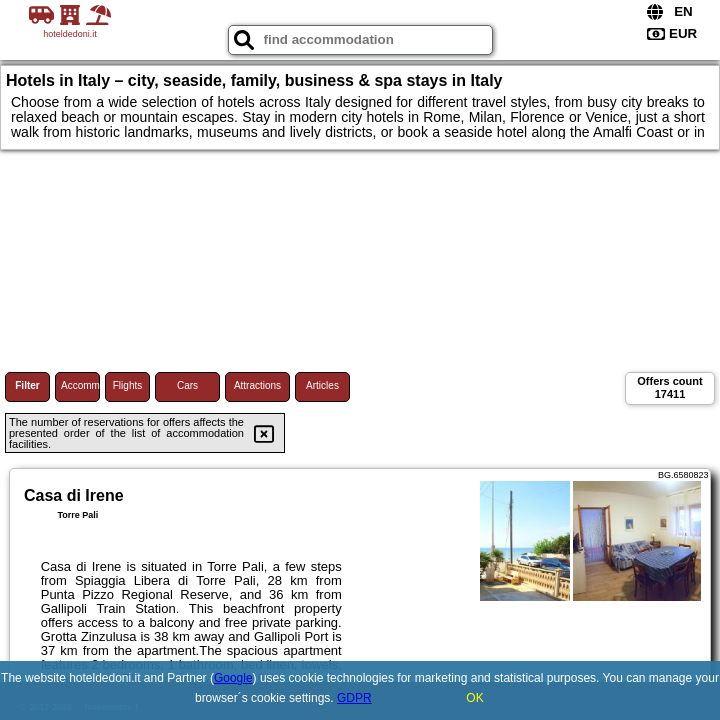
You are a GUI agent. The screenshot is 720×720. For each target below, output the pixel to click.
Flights (127, 385)
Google (233, 678)
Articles (322, 385)
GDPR (354, 698)
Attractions (257, 385)
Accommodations (80, 385)
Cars (187, 385)
